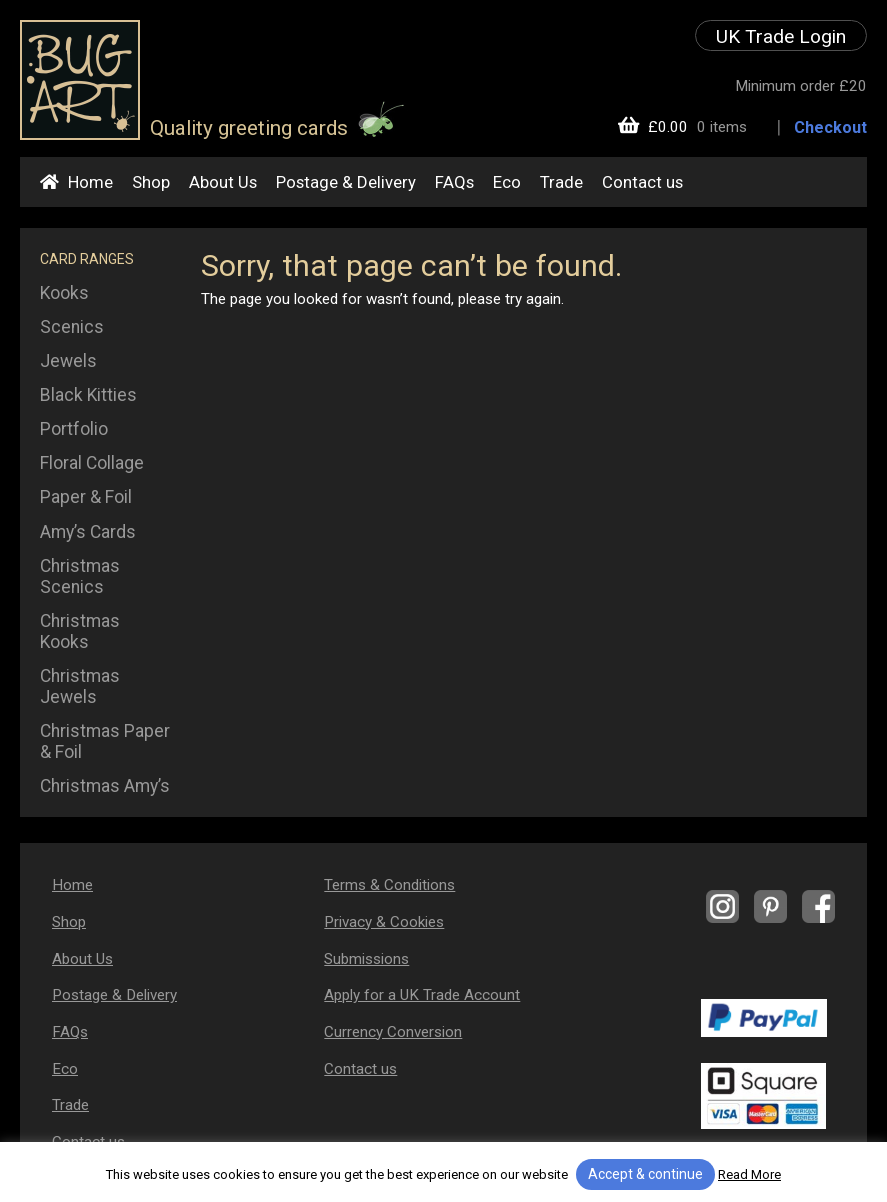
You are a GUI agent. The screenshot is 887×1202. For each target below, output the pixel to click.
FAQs (454, 182)
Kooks (64, 293)
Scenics (72, 327)
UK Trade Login (781, 36)
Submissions (366, 959)
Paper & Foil (86, 497)
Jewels (68, 361)
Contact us (642, 182)
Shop (151, 182)
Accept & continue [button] (645, 1174)
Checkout (830, 127)
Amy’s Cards (88, 532)
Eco (507, 182)
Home (90, 182)
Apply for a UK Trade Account (422, 995)
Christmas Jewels (80, 686)
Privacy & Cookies (384, 922)
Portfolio (74, 429)
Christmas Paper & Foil (105, 741)
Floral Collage (92, 463)
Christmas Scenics (80, 576)
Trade (561, 182)
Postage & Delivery (346, 182)
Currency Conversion (393, 1032)
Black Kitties (88, 395)
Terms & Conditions (389, 885)
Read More (749, 1174)
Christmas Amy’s (105, 786)
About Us (223, 182)
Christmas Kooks (80, 631)
